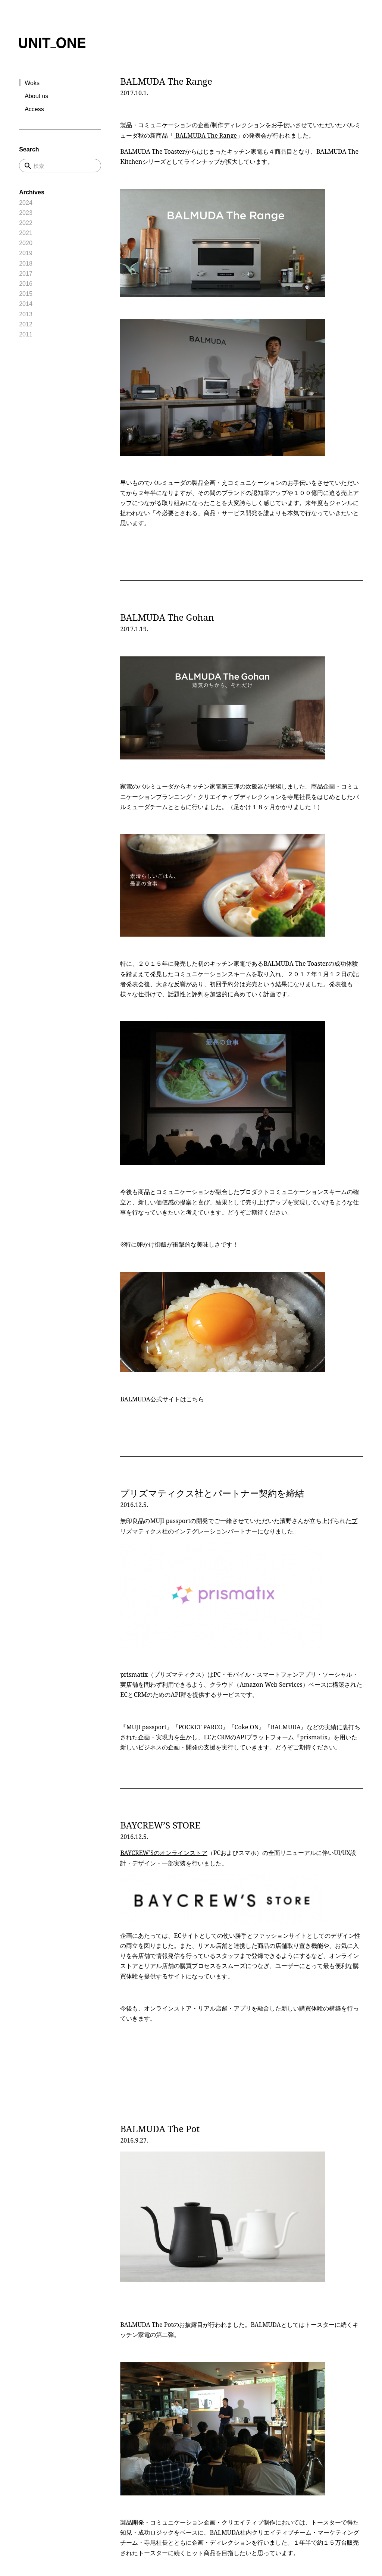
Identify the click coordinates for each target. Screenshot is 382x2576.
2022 (25, 223)
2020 (25, 243)
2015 (25, 294)
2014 (25, 304)
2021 (25, 233)
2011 (25, 334)
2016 (25, 284)
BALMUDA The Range (166, 81)
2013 (25, 314)
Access (34, 109)
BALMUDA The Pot (160, 2128)
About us (36, 96)
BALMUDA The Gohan (167, 617)
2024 (25, 203)
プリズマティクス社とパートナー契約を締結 (212, 1493)
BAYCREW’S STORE (160, 1825)
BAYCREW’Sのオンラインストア (163, 1853)
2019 (25, 253)
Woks (32, 83)
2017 (25, 273)
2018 (25, 263)
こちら (195, 1399)
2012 (25, 324)
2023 (25, 213)
